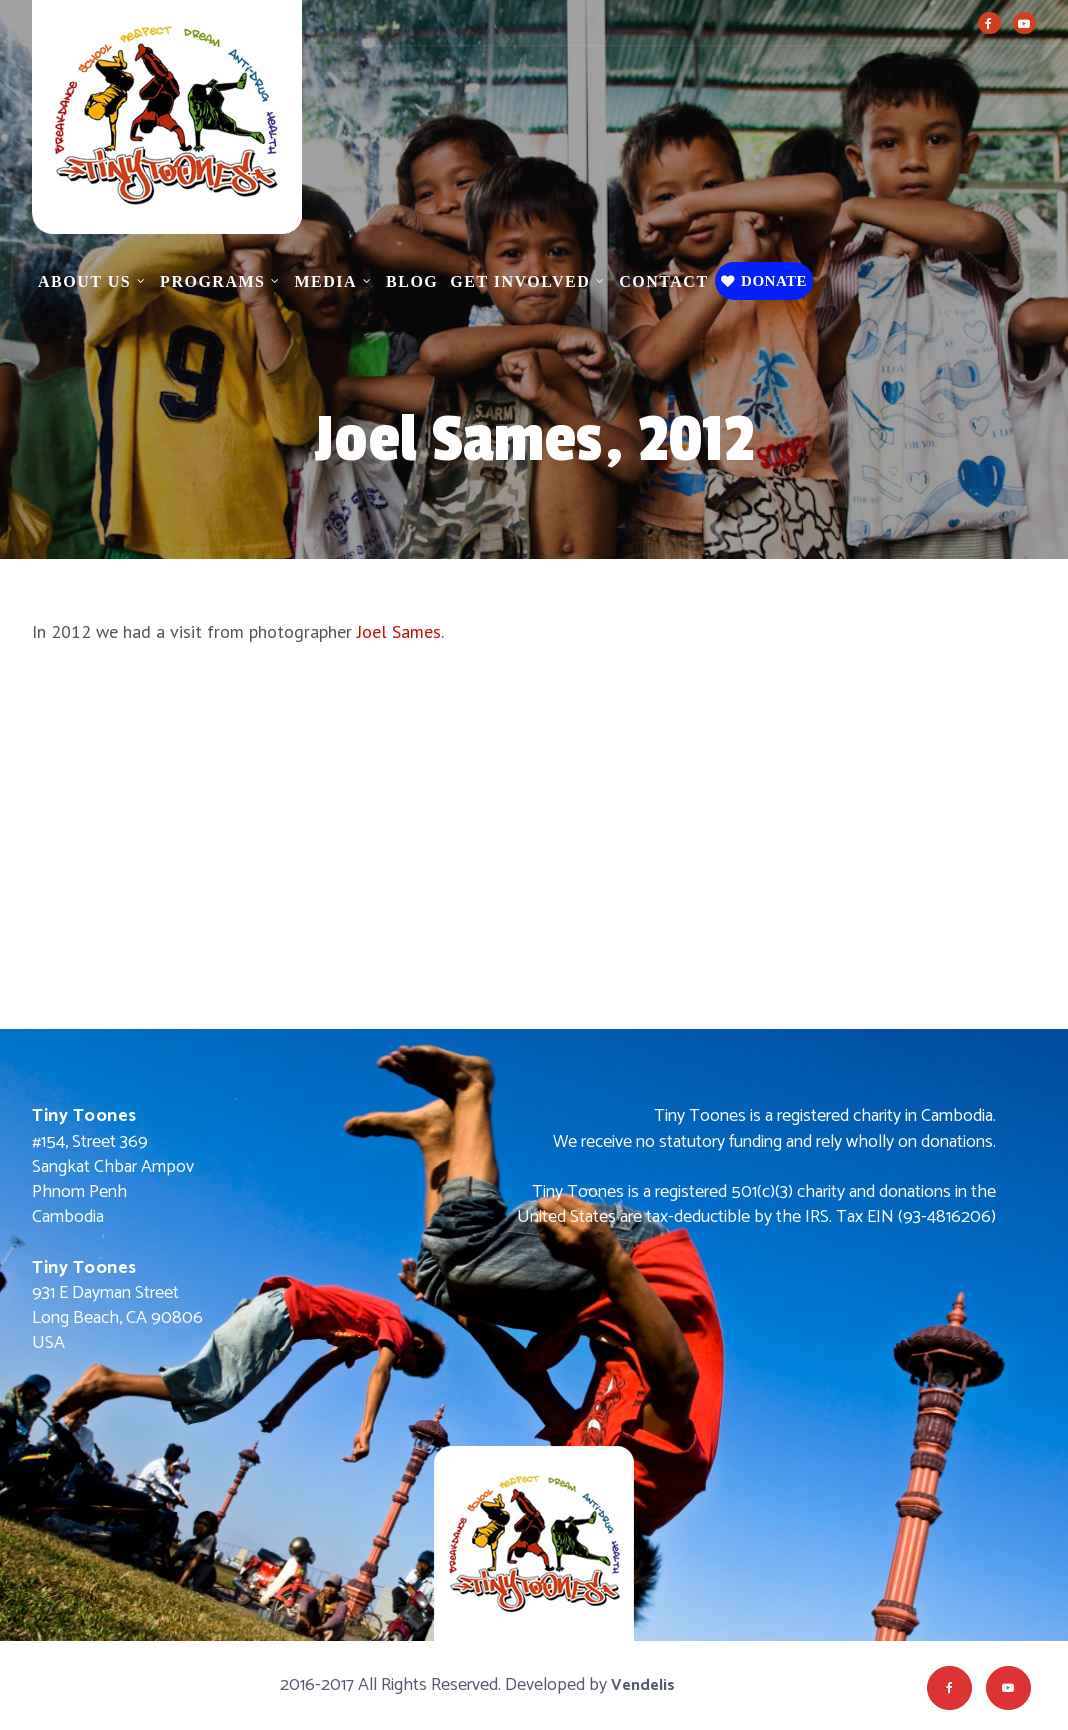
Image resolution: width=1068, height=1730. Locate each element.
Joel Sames (399, 631)
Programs (212, 281)
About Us (84, 281)
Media (325, 281)
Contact (663, 281)
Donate (764, 281)
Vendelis (643, 1685)
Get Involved (520, 281)
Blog (412, 281)
